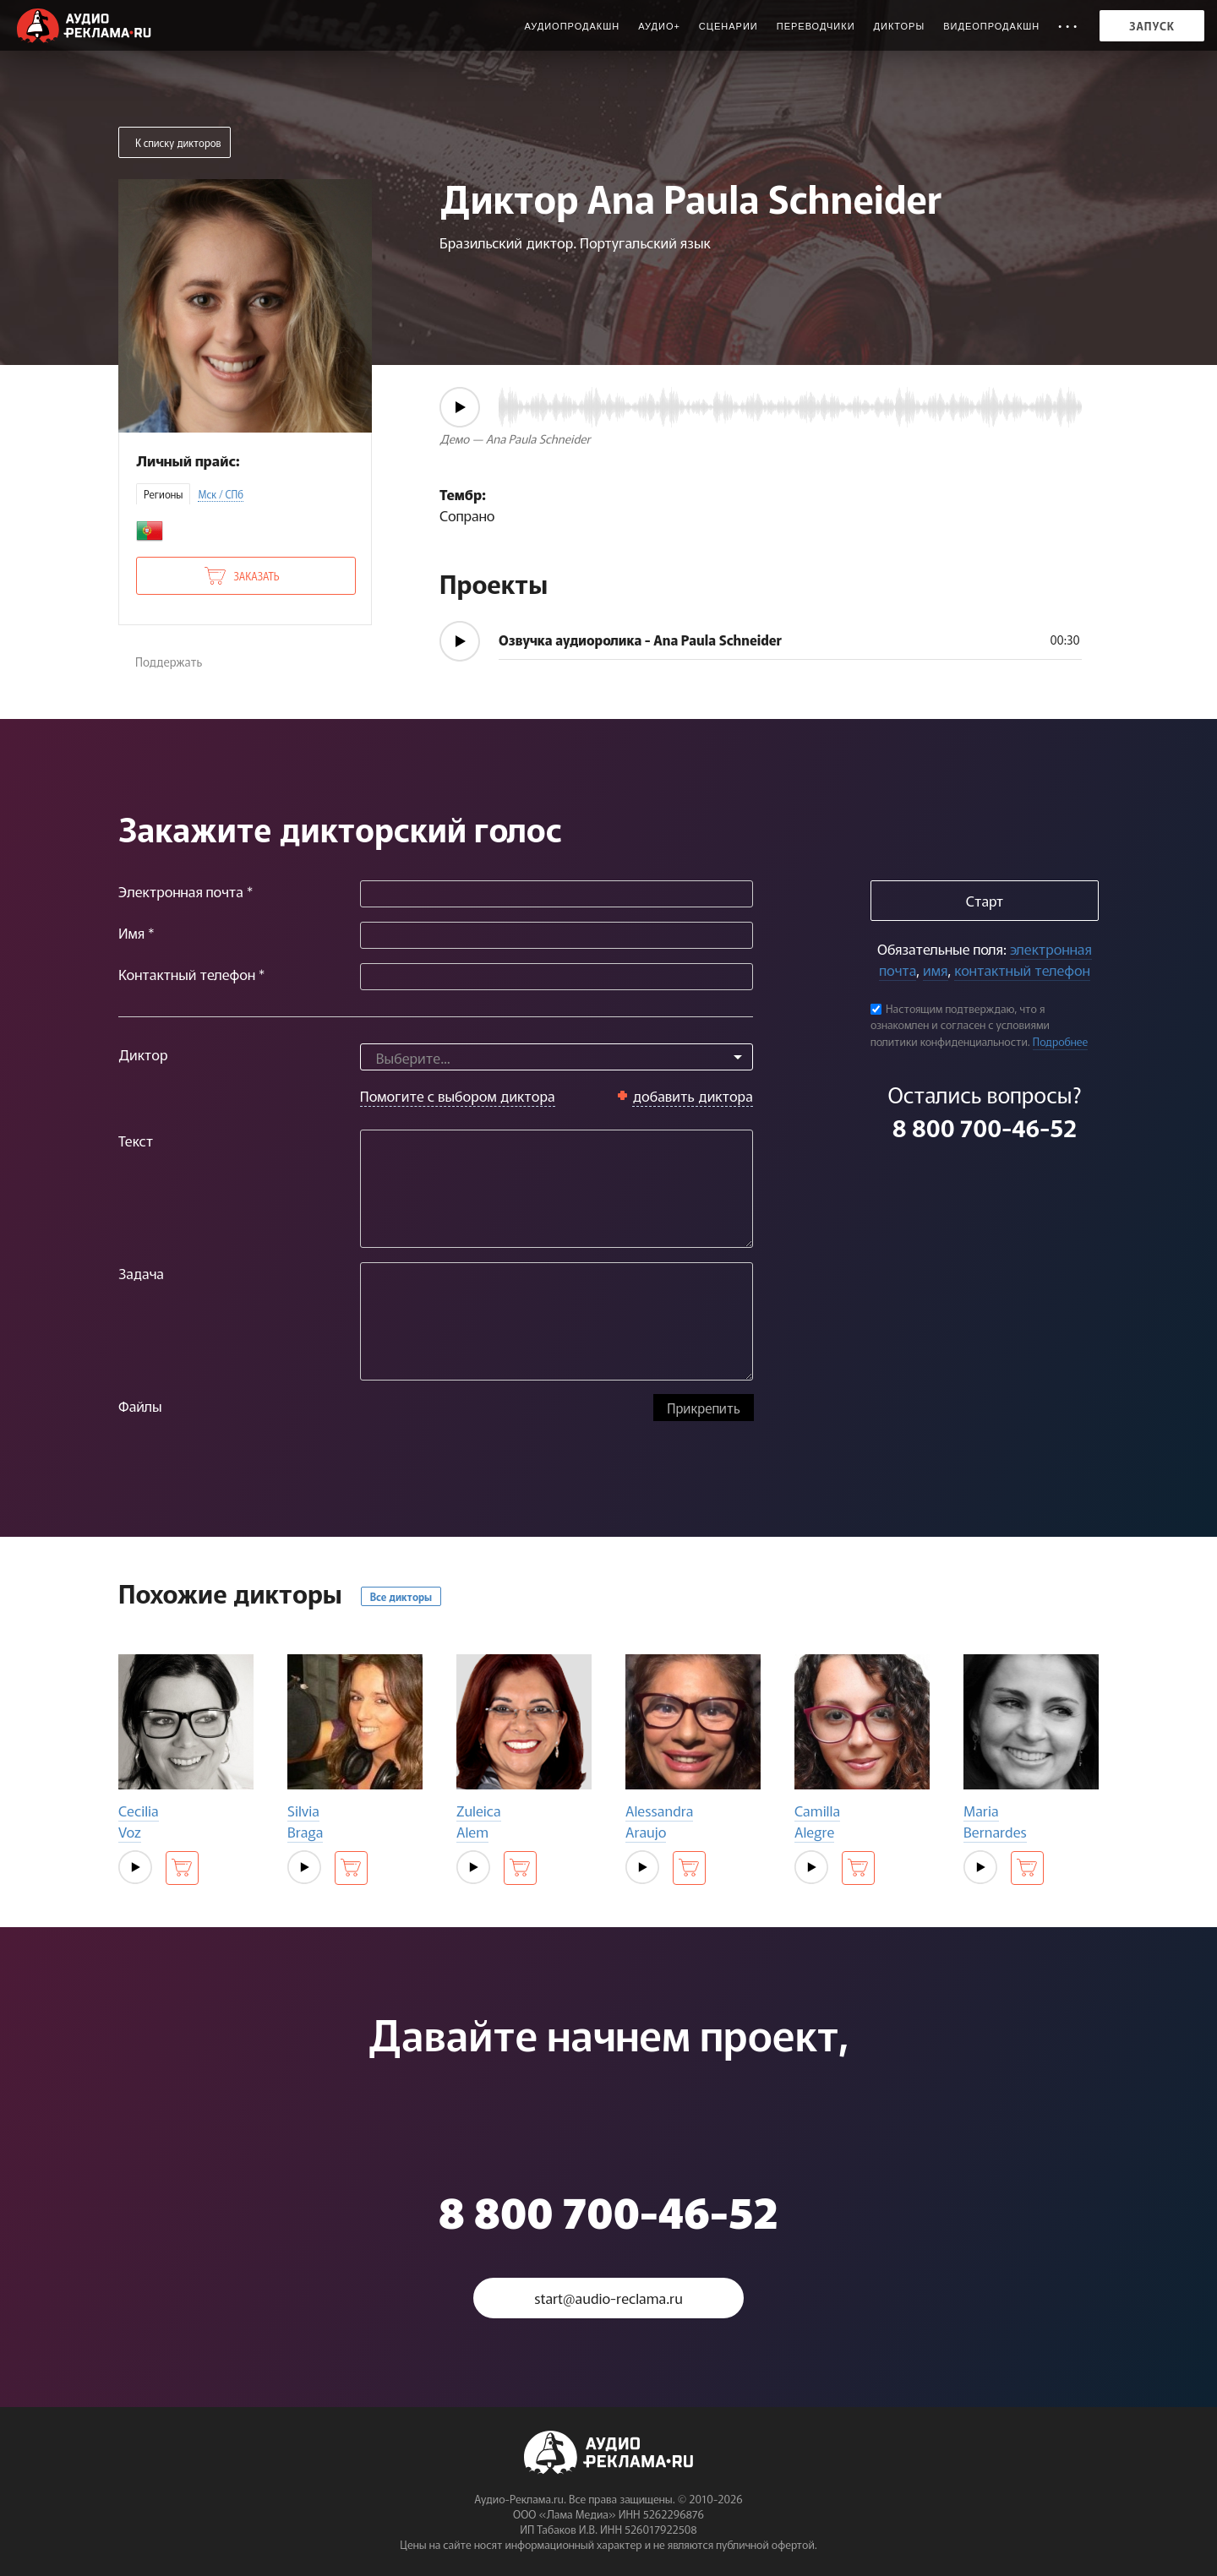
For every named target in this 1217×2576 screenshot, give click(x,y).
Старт (984, 900)
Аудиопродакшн (571, 26)
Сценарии (728, 26)
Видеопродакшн (991, 26)
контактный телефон (1021, 969)
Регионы (163, 494)
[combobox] (556, 1056)
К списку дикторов (178, 142)
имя (935, 969)
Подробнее (1061, 1041)
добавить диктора (692, 1095)
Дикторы (899, 26)
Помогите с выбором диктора (457, 1095)
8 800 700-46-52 (984, 1127)
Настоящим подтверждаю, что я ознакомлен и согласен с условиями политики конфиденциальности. (960, 1024)
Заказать (256, 576)
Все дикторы (401, 1596)
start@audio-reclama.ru (608, 2297)
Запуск (1152, 26)
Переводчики (816, 26)
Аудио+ (659, 26)
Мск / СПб (220, 494)
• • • (1068, 26)
